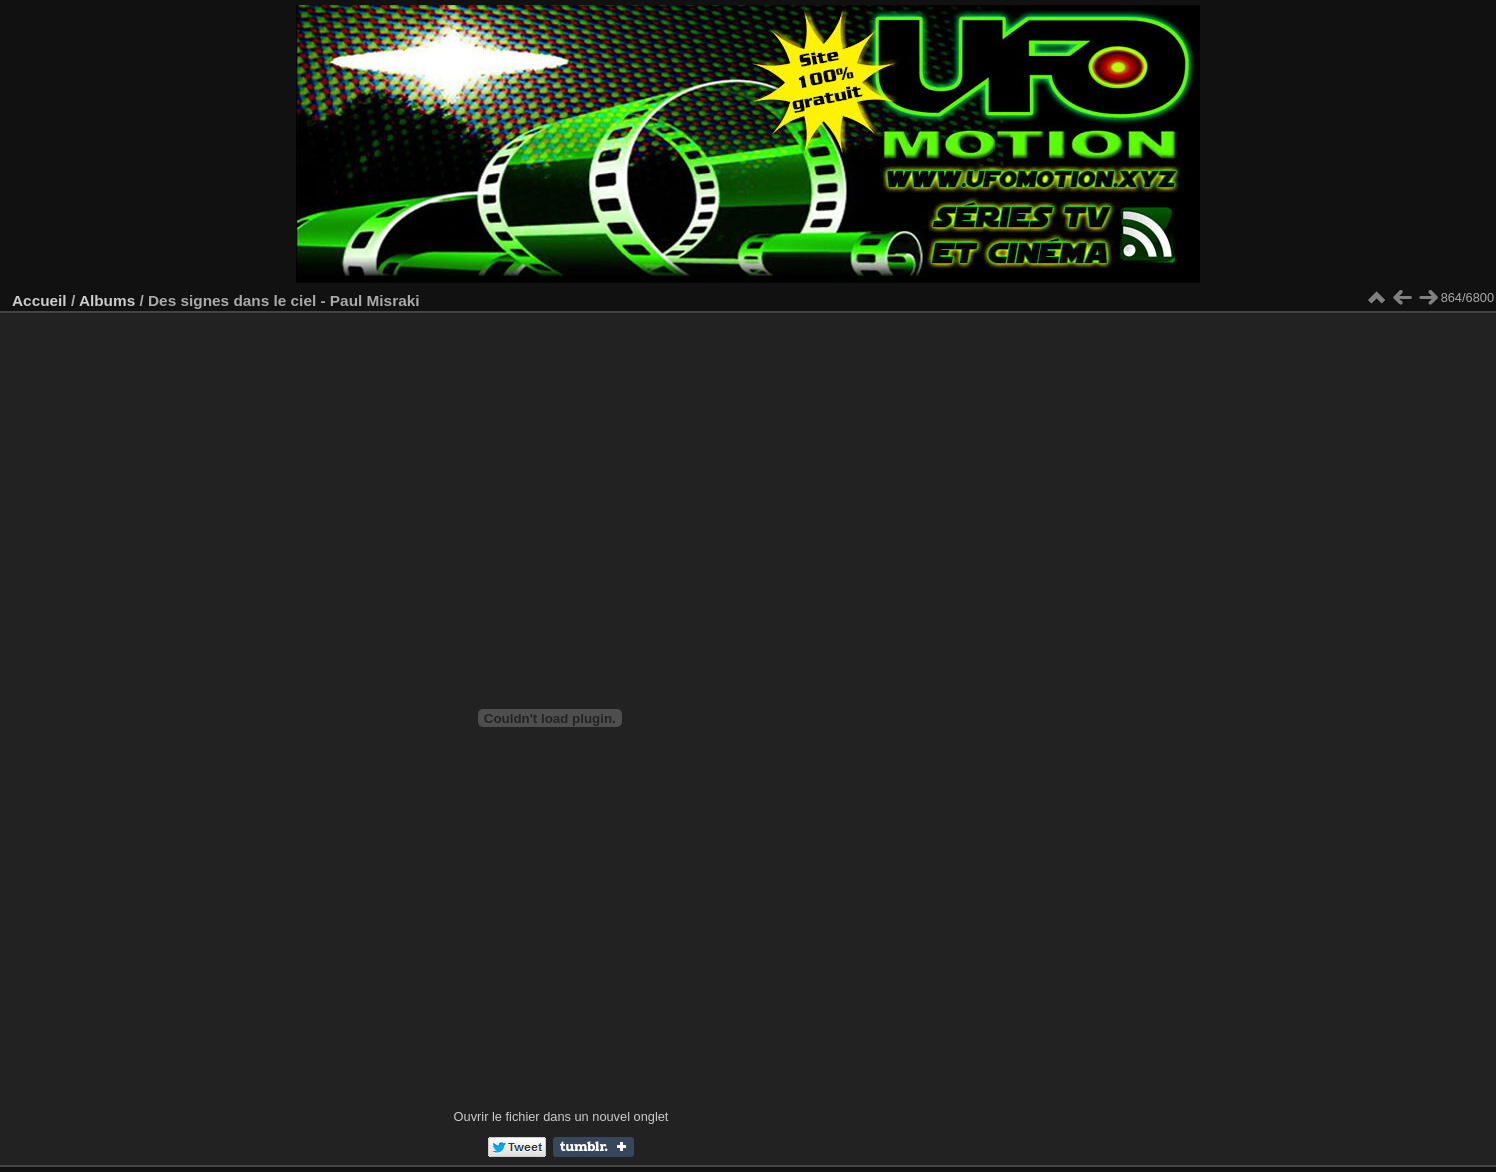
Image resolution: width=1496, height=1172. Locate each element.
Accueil (39, 300)
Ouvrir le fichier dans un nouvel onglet (561, 1116)
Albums (107, 300)
